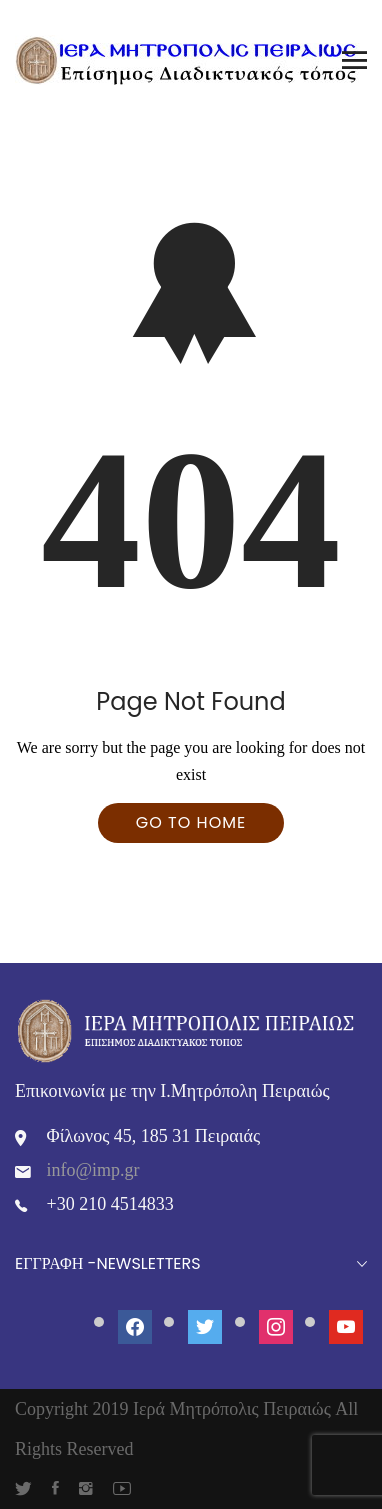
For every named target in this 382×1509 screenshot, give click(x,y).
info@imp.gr (93, 1170)
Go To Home (191, 822)
